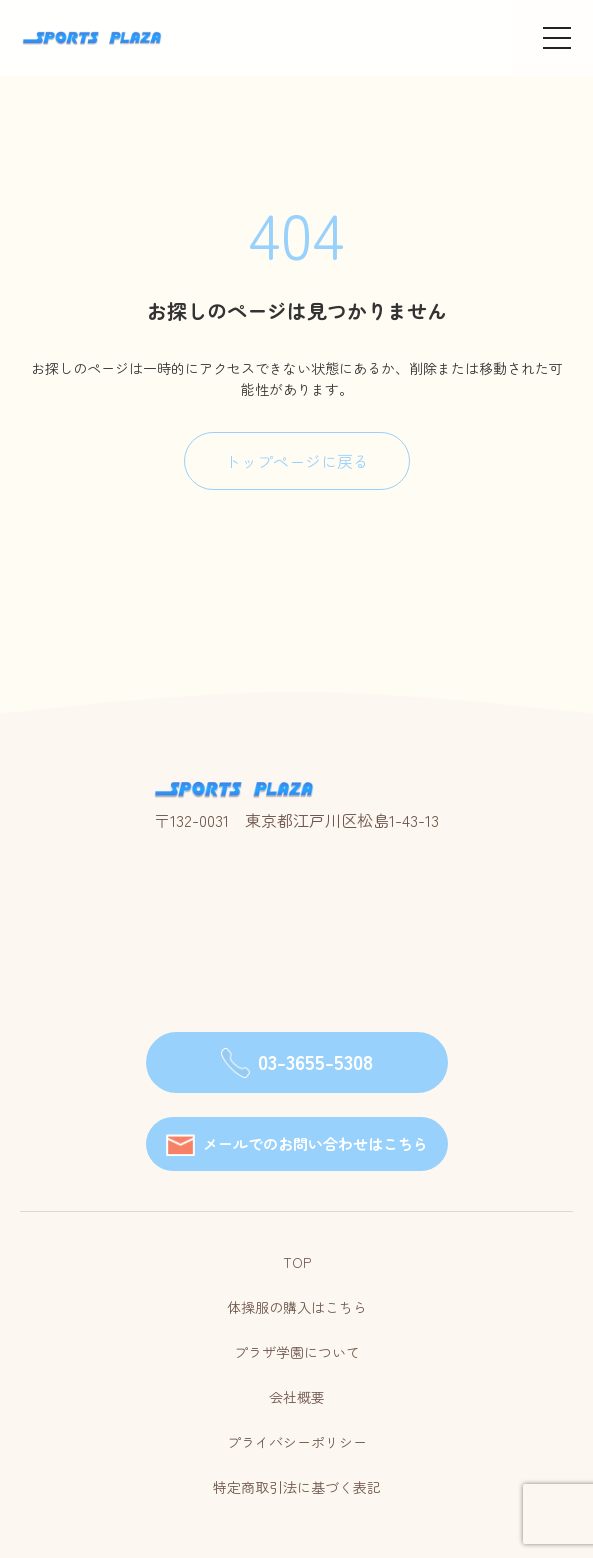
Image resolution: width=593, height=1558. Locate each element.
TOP (297, 1262)
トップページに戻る (297, 461)
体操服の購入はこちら (297, 1307)
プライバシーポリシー (297, 1442)
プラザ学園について (297, 1352)
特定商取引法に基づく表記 (297, 1487)
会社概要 (297, 1397)
